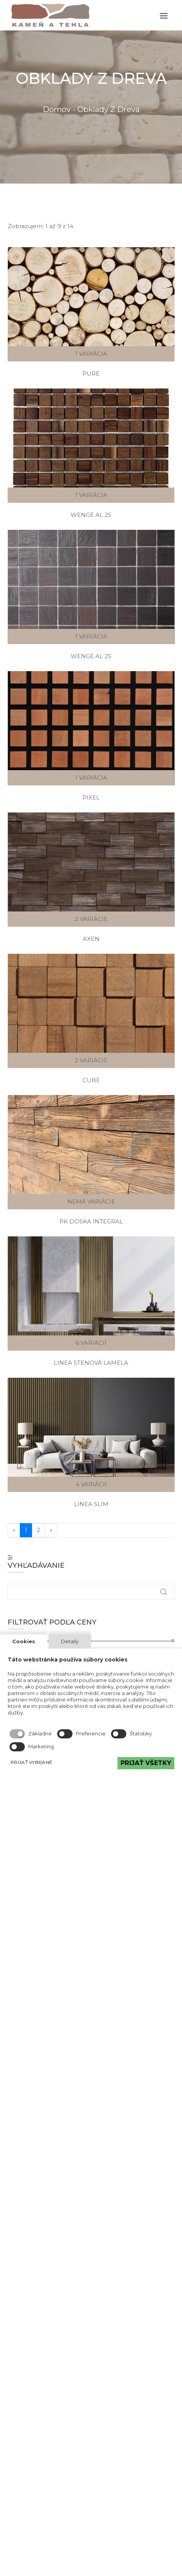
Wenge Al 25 (91, 514)
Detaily (70, 1641)
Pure (91, 373)
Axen (91, 938)
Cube (91, 1080)
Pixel (91, 797)
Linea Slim (91, 1504)
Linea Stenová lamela (91, 1362)
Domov (57, 109)
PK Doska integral (91, 1221)
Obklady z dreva (108, 109)
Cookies (23, 1641)
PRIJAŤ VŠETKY (146, 1763)
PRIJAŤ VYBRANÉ (31, 1762)
